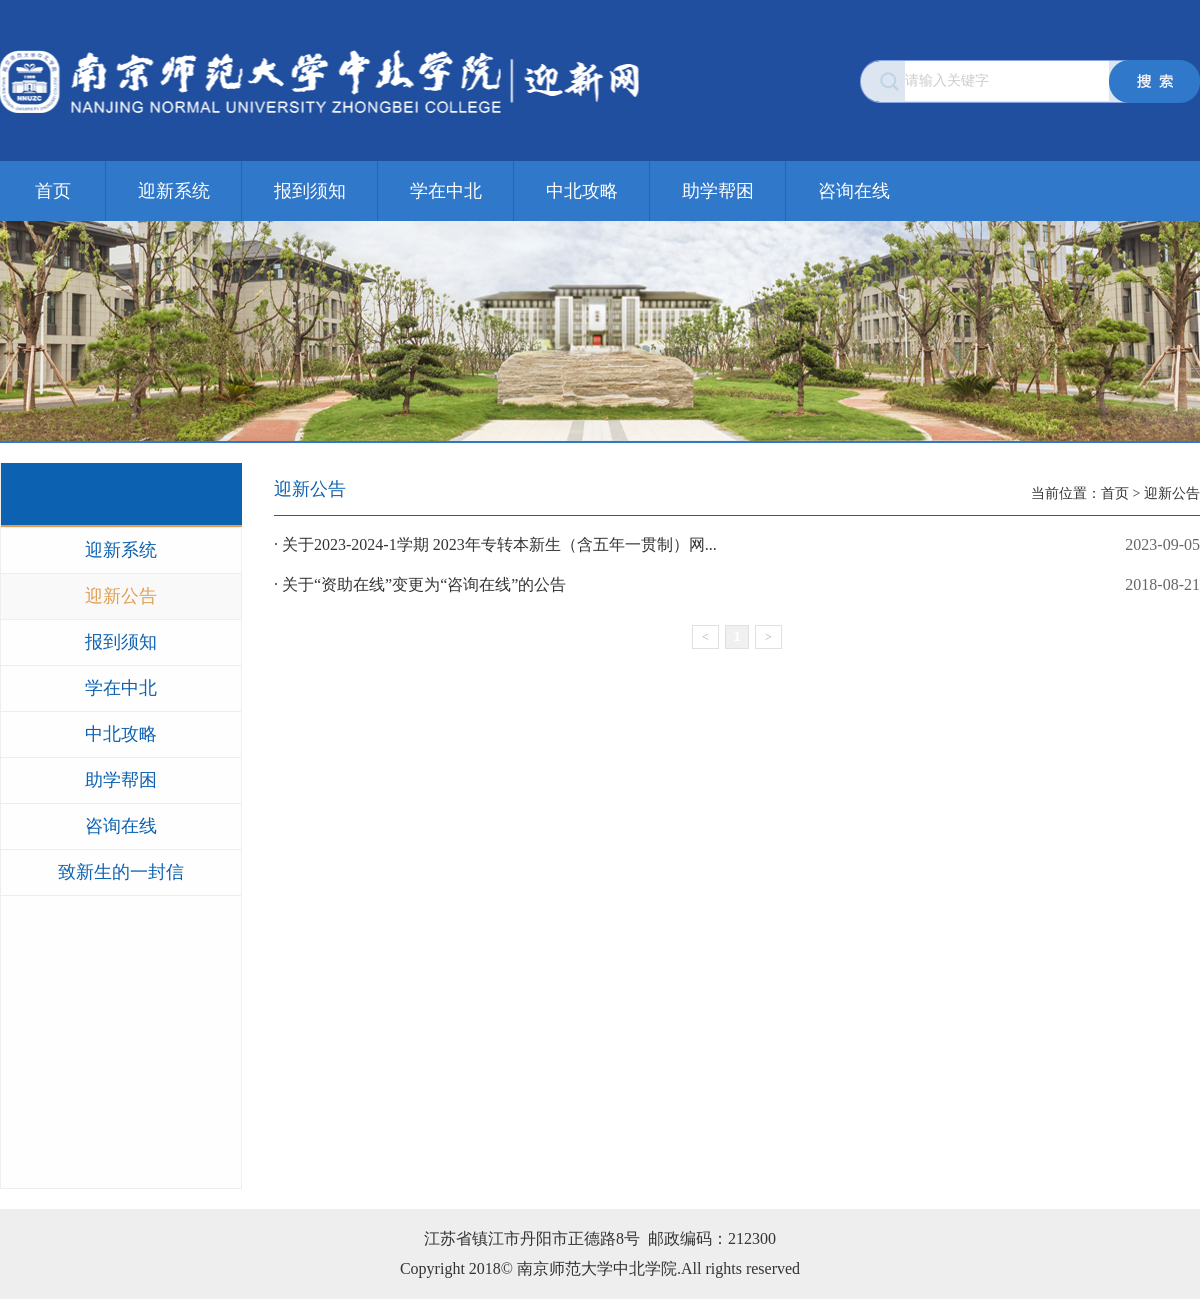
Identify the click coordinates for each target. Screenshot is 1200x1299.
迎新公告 (121, 596)
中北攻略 (582, 191)
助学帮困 (718, 191)
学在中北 (446, 191)
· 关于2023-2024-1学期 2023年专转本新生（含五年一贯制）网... (737, 545)
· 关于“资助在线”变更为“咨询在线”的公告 (737, 585)
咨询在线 (854, 191)
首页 (53, 191)
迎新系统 (174, 191)
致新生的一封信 (121, 872)
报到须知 (310, 191)
